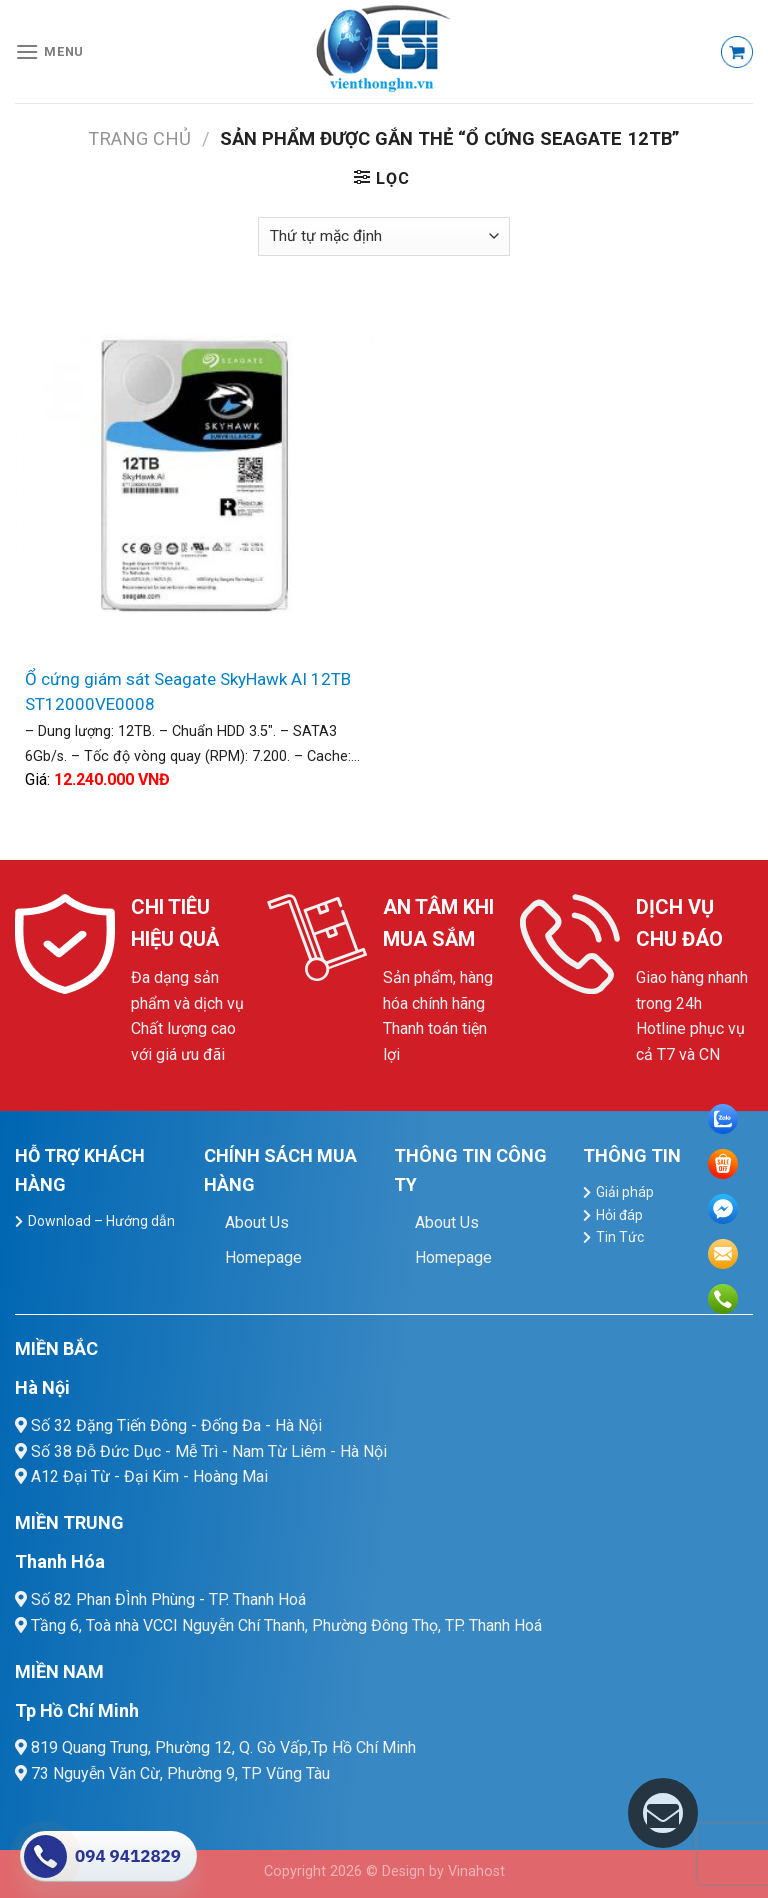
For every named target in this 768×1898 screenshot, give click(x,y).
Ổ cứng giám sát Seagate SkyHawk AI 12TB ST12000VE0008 (188, 691)
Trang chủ (139, 138)
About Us (257, 1222)
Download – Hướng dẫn (101, 1221)
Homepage (263, 1257)
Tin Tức (620, 1237)
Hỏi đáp (619, 1215)
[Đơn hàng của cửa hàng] (384, 236)
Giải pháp (625, 1192)
